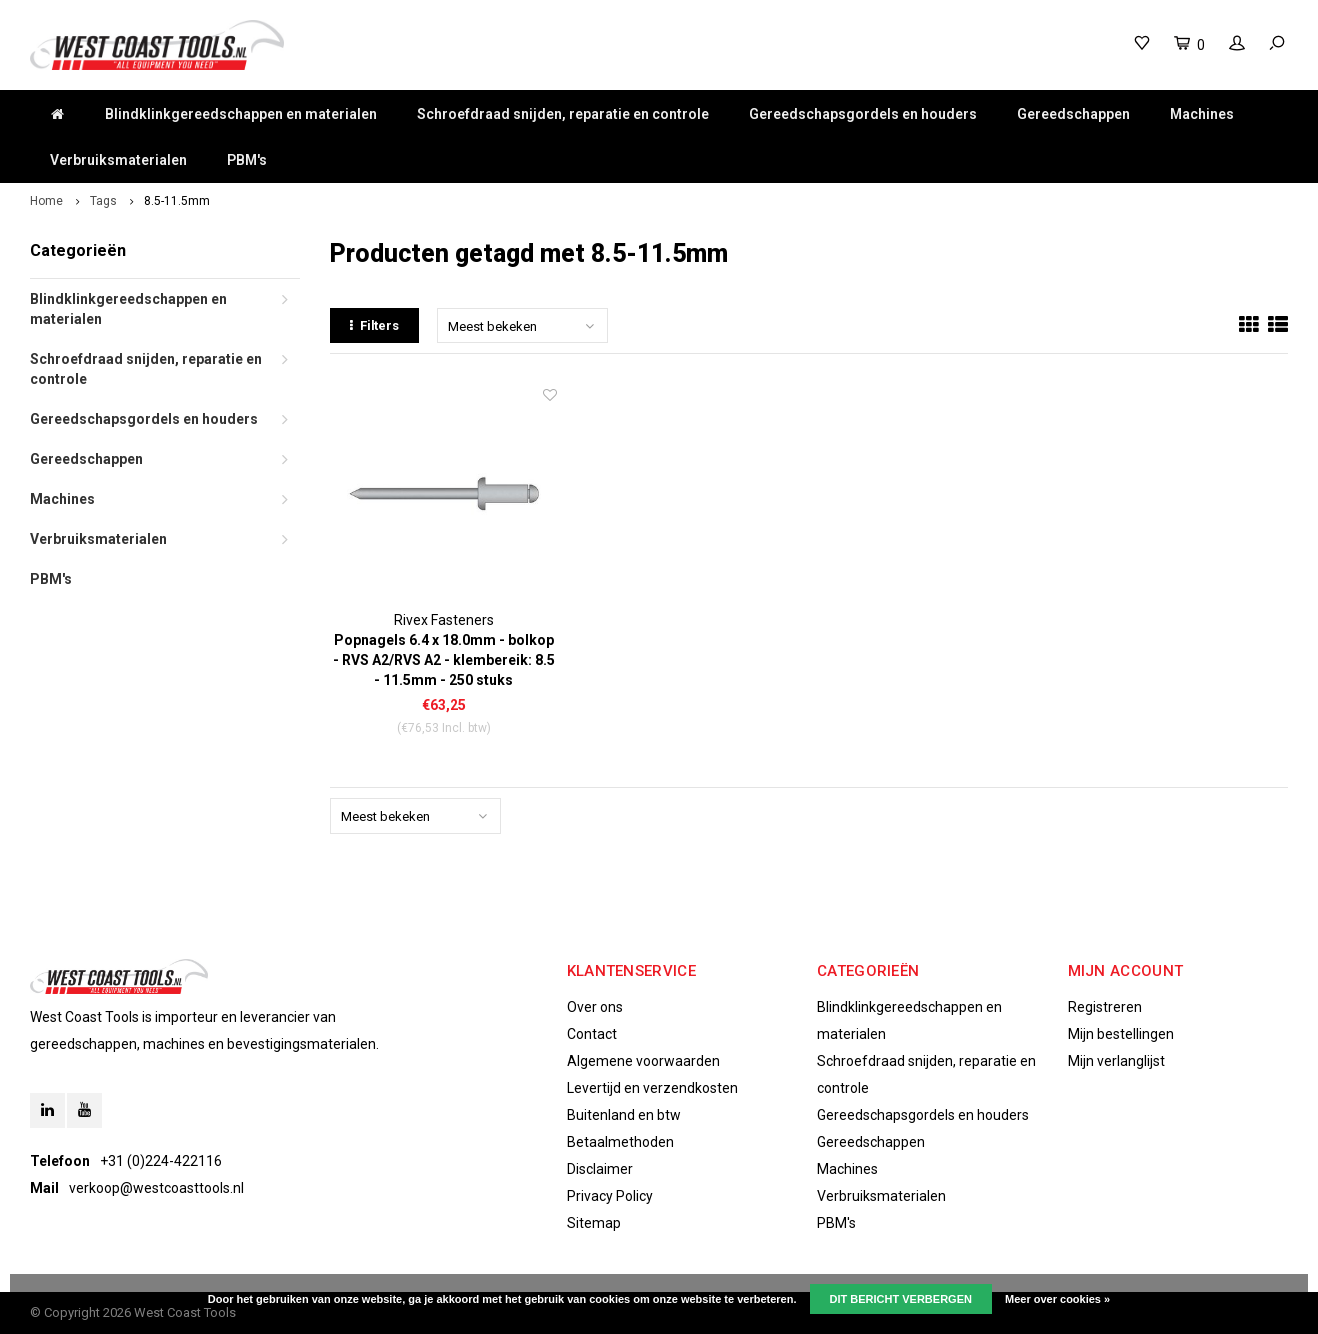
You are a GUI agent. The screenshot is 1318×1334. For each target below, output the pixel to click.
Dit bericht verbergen (901, 1299)
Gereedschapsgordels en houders (863, 114)
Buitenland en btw (624, 1115)
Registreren (1105, 1007)
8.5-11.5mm (177, 201)
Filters (374, 325)
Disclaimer (600, 1169)
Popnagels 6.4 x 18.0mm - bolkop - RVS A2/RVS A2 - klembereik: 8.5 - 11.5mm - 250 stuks (444, 660)
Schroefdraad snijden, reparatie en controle (563, 114)
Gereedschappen (1073, 114)
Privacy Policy (610, 1196)
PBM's (247, 160)
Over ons (595, 1007)
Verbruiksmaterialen (118, 160)
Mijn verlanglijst (1116, 1061)
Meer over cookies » (1057, 1299)
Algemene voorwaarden (643, 1061)
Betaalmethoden (620, 1142)
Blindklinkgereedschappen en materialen (241, 114)
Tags (103, 201)
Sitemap (594, 1223)
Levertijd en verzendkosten (652, 1088)
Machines (1202, 114)
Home (46, 201)
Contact (592, 1034)
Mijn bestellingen (1121, 1034)
